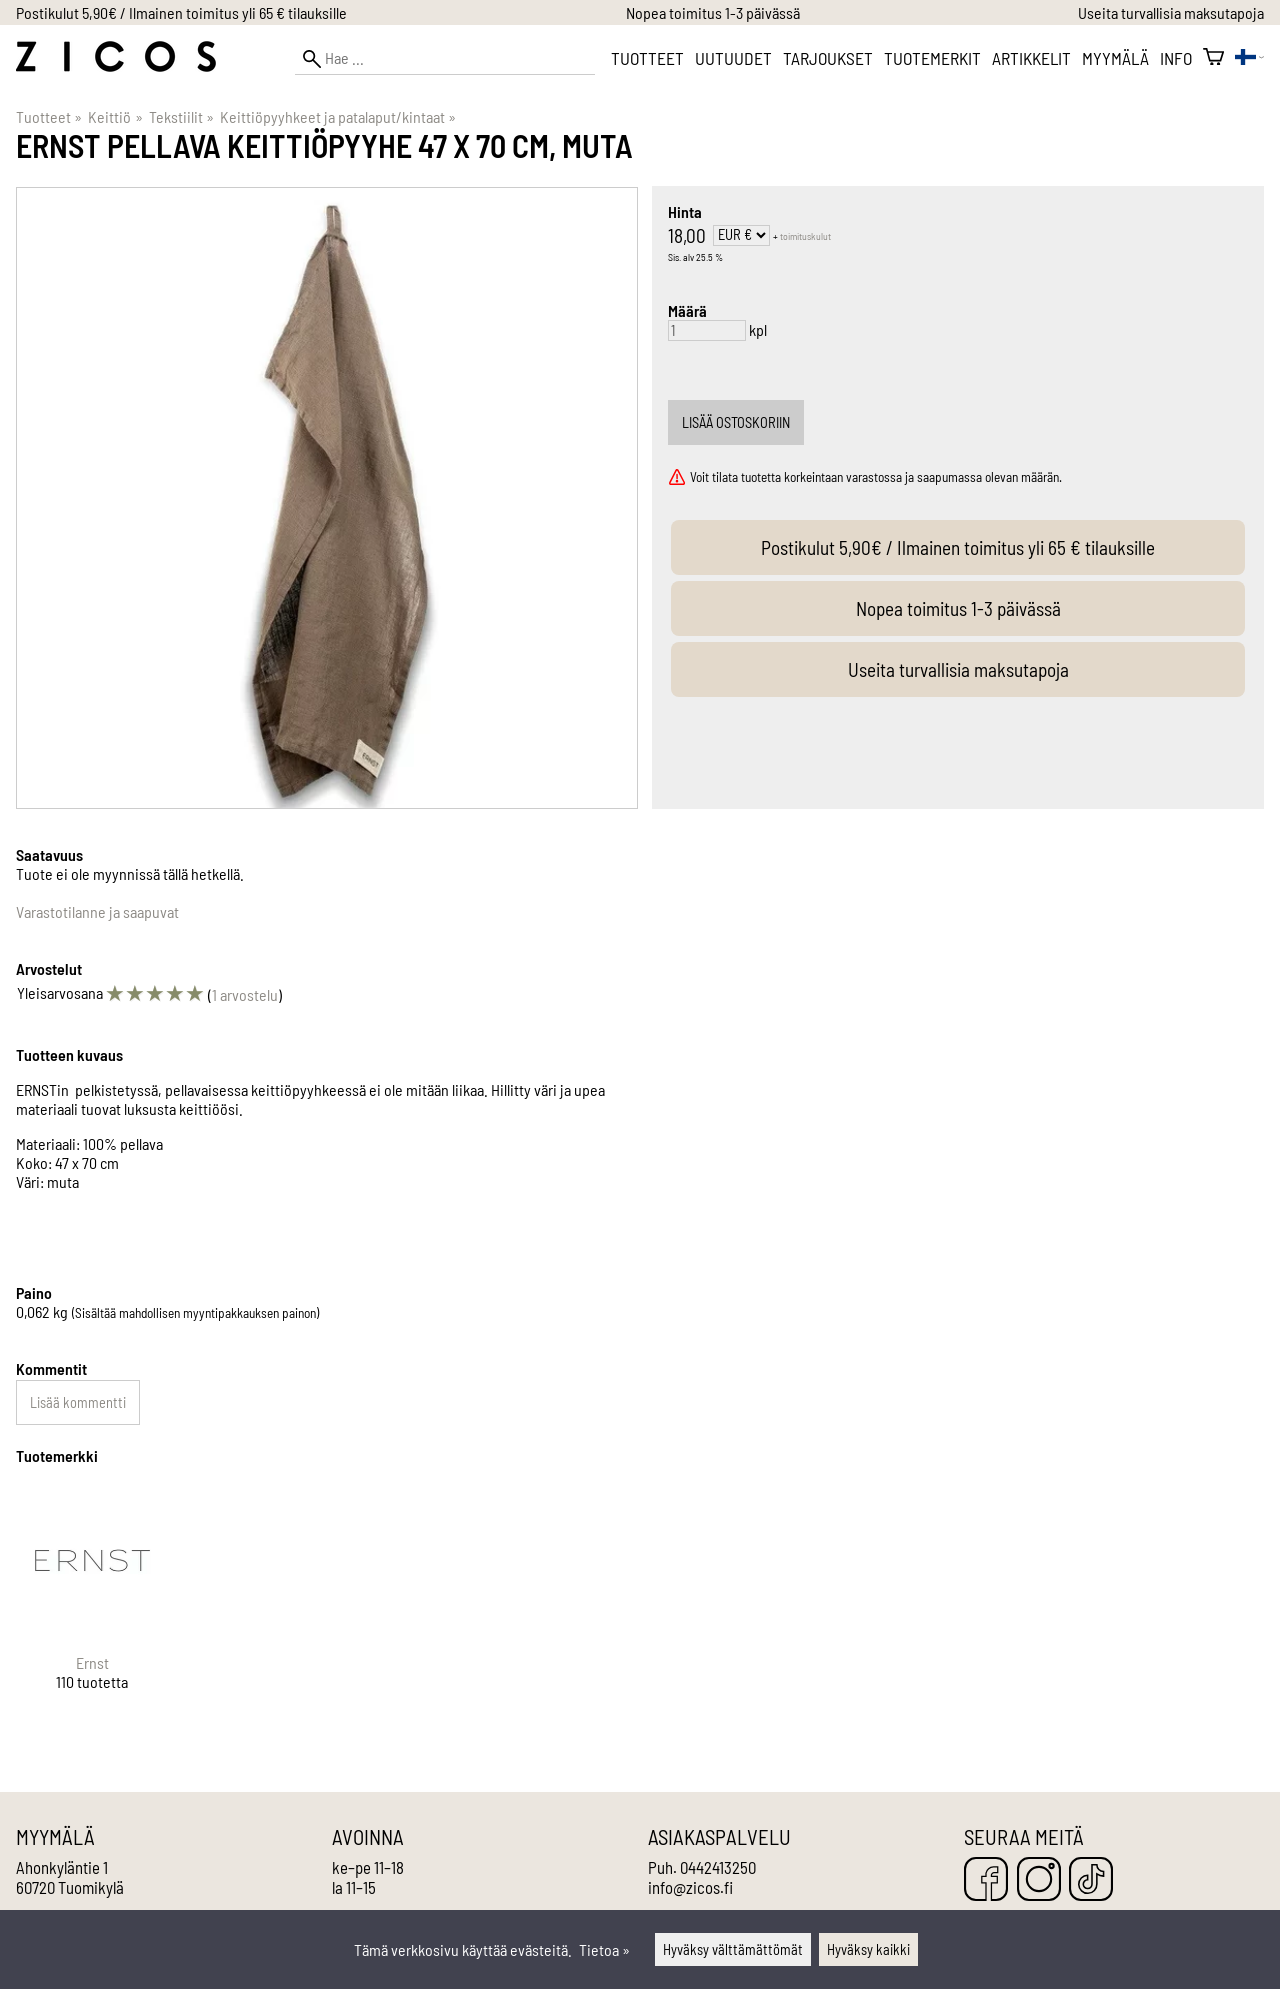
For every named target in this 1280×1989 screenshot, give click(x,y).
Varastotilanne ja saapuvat (97, 911)
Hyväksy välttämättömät (733, 1949)
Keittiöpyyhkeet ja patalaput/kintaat (338, 116)
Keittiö (115, 116)
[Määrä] (707, 330)
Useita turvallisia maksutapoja (1171, 12)
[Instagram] (1039, 1880)
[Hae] (445, 58)
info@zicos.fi (690, 1887)
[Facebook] (986, 1880)
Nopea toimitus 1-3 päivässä (713, 12)
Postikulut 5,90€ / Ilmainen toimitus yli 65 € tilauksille (181, 12)
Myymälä (1115, 58)
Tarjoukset (828, 58)
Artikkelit (1031, 58)
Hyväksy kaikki (868, 1949)
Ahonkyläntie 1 (62, 1867)
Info (1176, 58)
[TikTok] (1091, 1880)
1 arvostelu (245, 994)
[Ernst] (92, 1604)
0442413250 (718, 1867)
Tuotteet (647, 58)
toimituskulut (805, 236)
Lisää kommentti (78, 1402)
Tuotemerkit (932, 58)
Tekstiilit (181, 116)
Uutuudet (733, 58)
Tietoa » (604, 1949)
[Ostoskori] (1213, 58)
